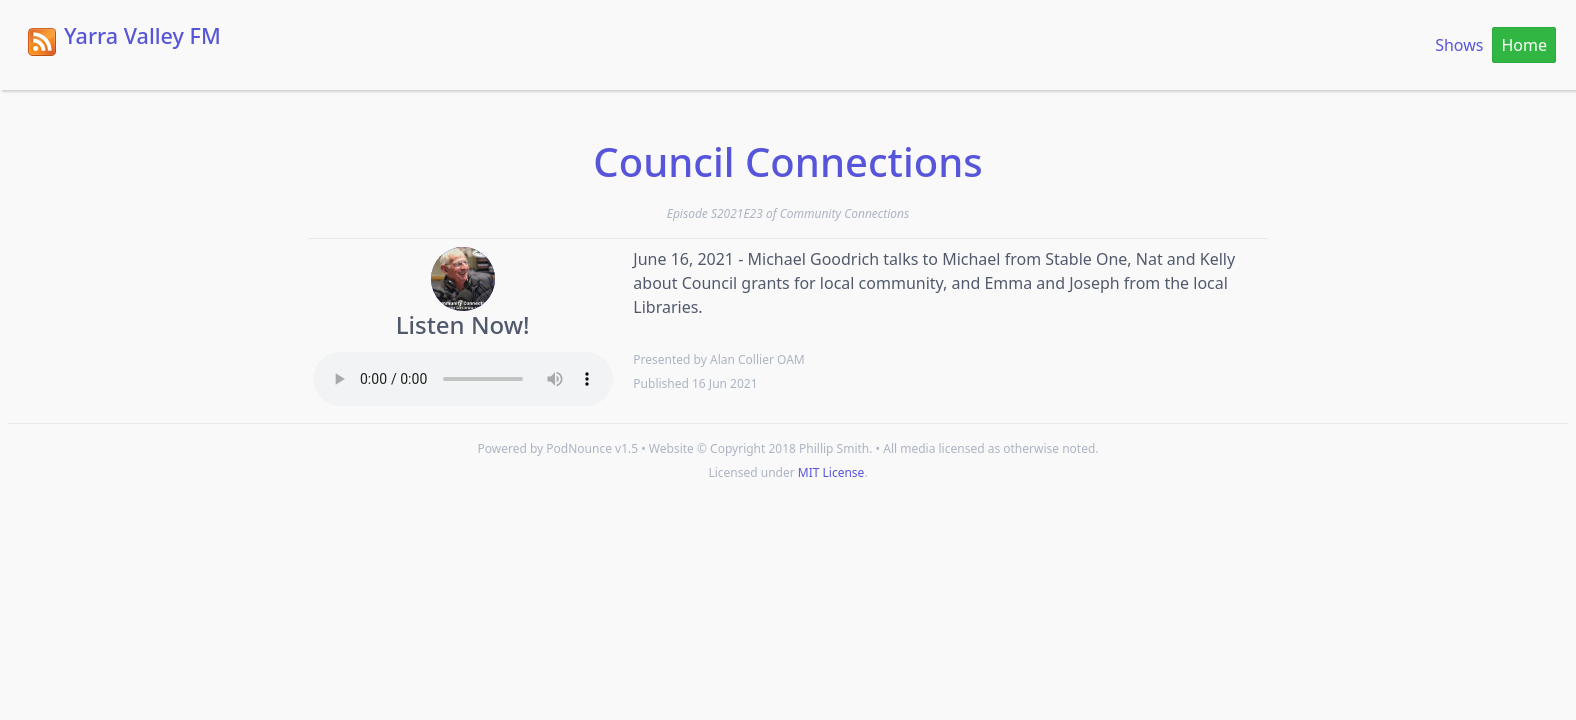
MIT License (831, 472)
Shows (1459, 45)
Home (1524, 45)
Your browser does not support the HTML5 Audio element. (463, 379)
